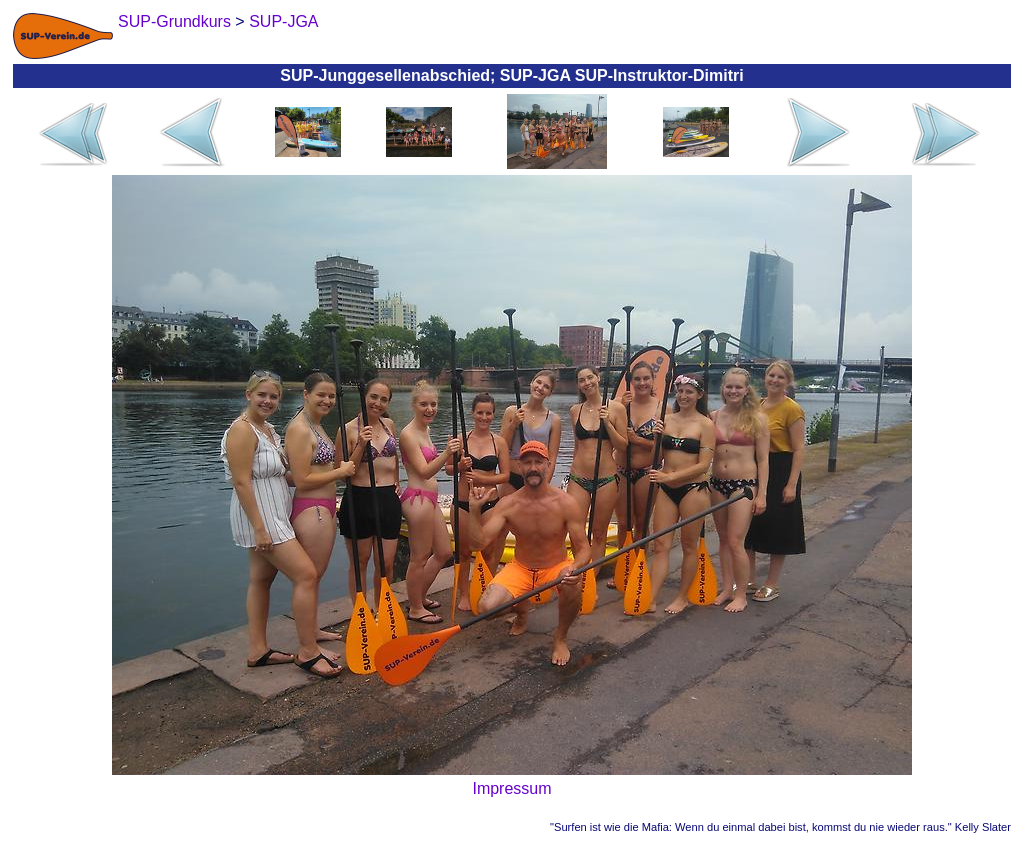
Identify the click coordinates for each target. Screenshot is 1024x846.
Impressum (511, 788)
